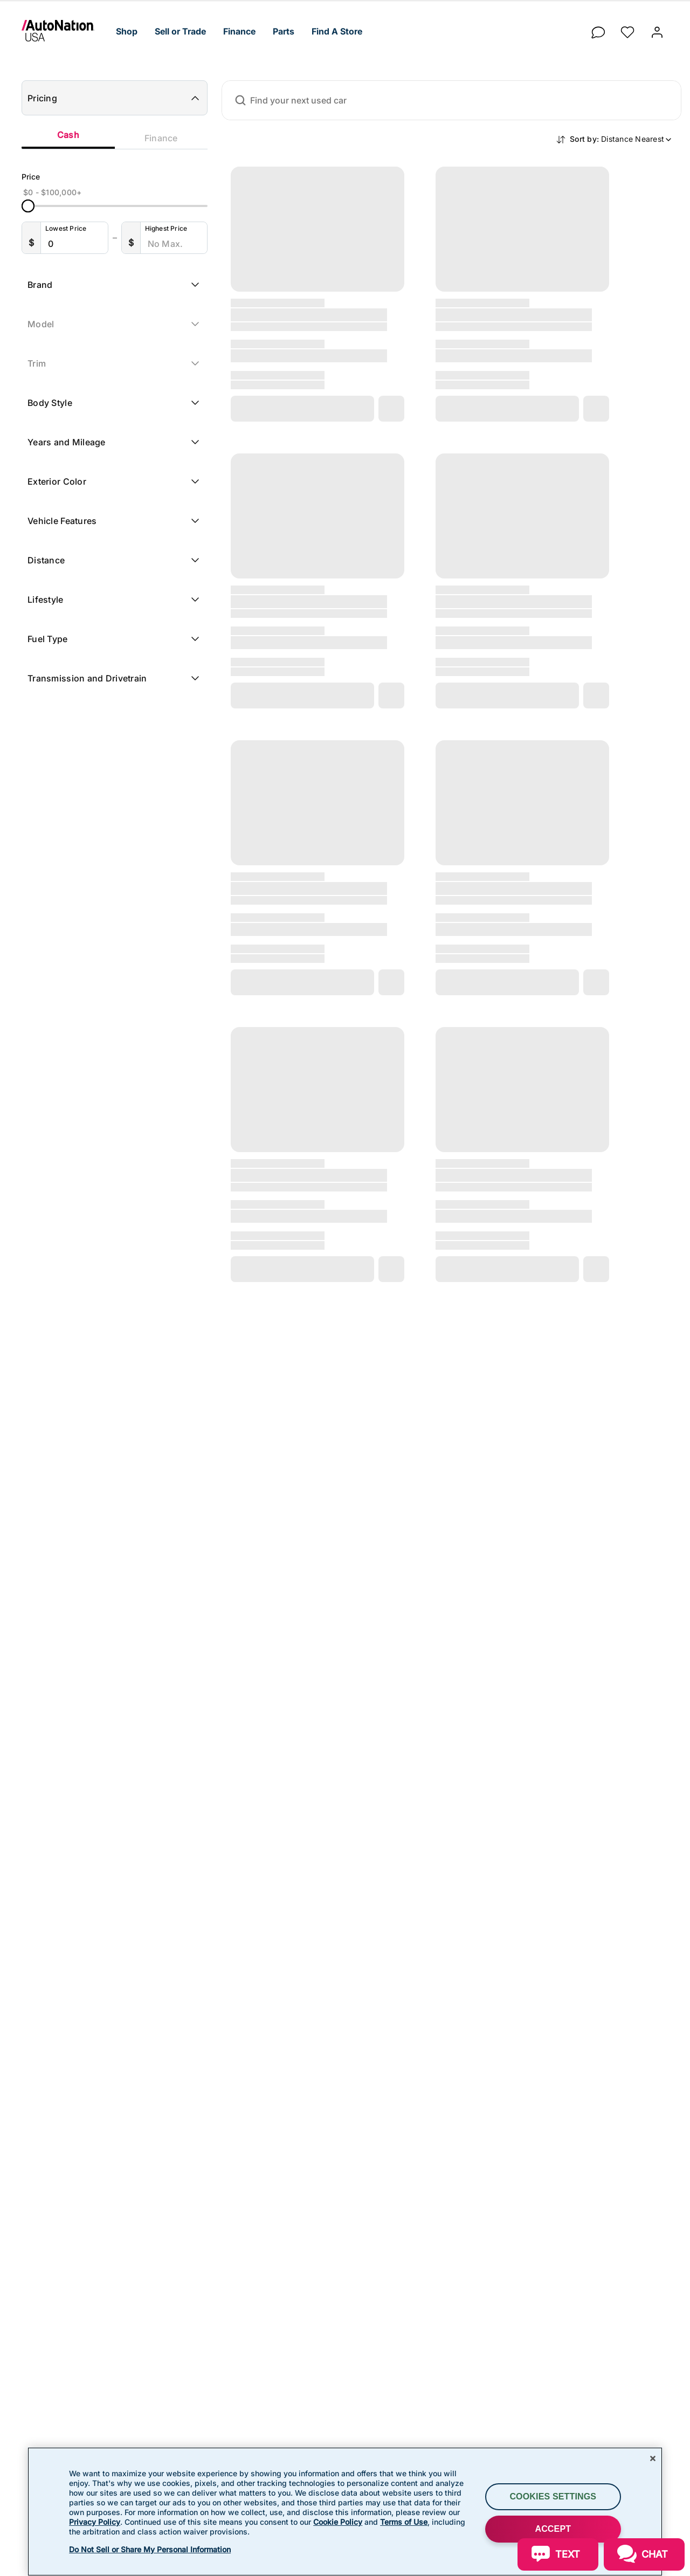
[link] (64, 31)
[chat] (598, 29)
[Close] (653, 2458)
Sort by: (621, 138)
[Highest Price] (176, 244)
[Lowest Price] (76, 244)
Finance (161, 138)
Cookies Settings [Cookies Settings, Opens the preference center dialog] (552, 2496)
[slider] (28, 205)
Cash (68, 134)
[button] (126, 31)
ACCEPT (553, 2528)
